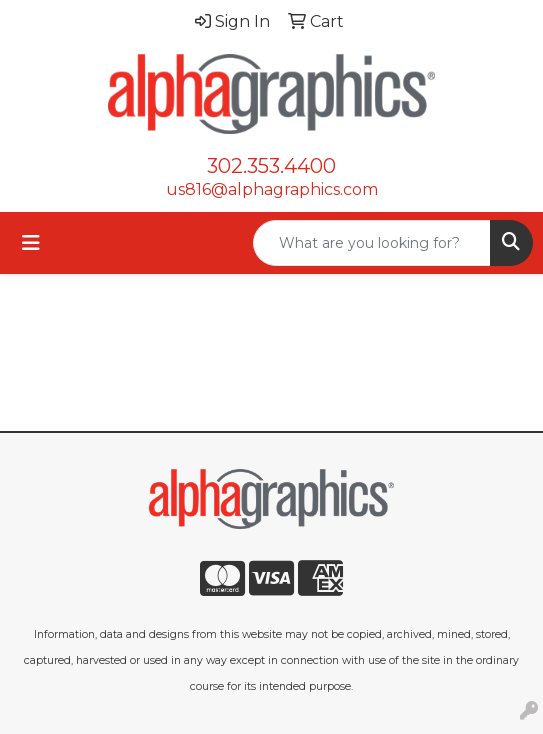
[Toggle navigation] (31, 243)
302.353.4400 (271, 166)
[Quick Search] (372, 243)
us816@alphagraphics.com (272, 189)
